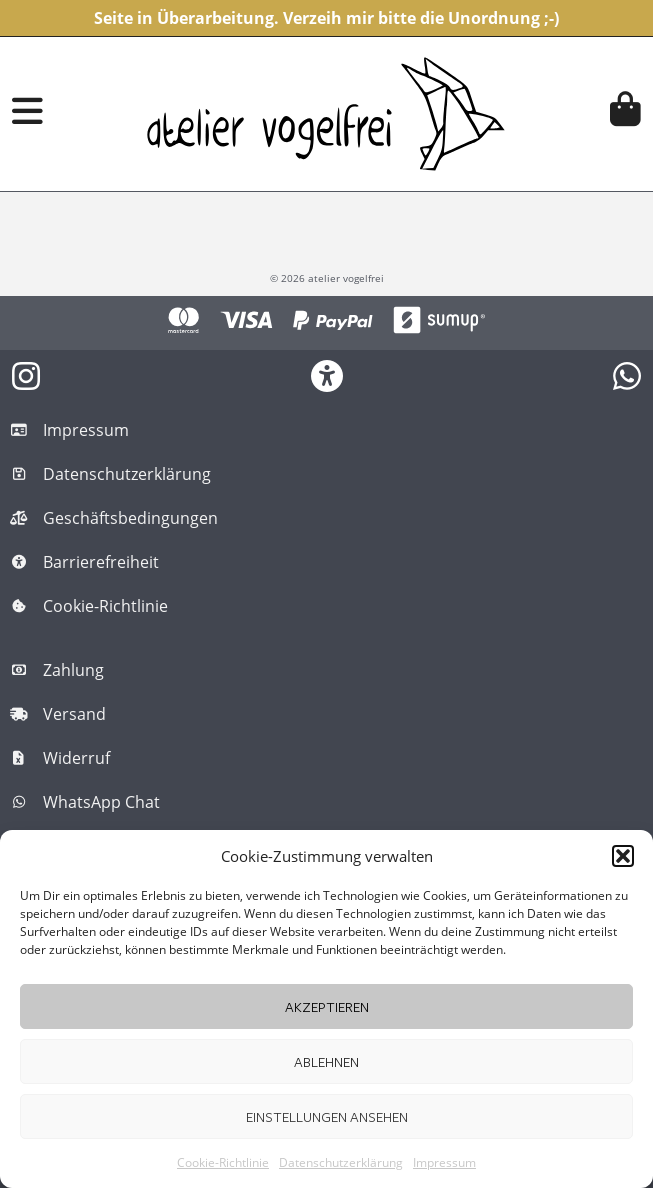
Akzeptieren (327, 1006)
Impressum (444, 1162)
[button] (623, 856)
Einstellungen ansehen (327, 1116)
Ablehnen (326, 1061)
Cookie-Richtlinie (223, 1162)
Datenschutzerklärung (341, 1162)
